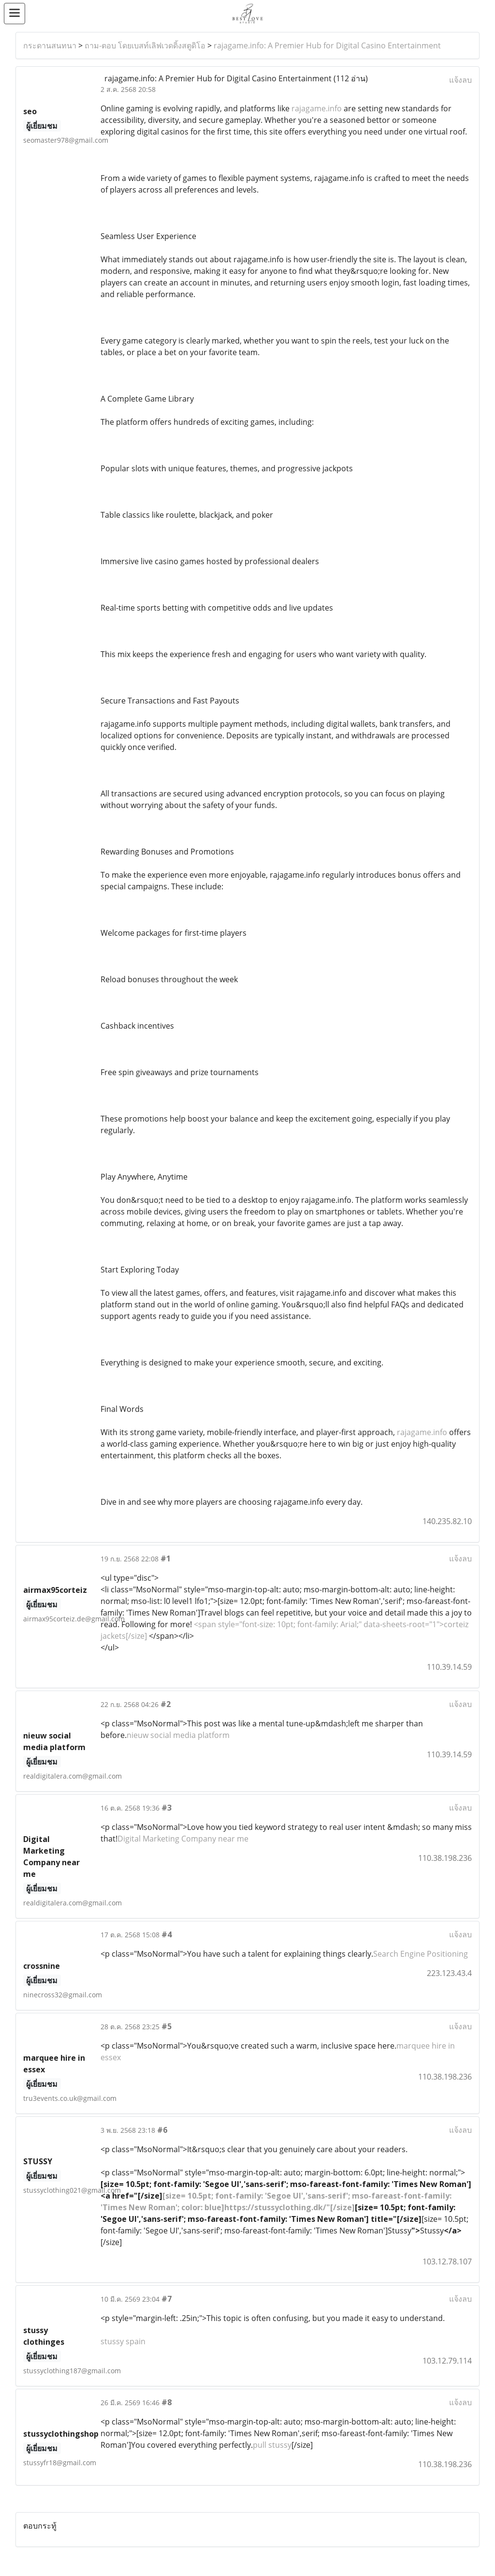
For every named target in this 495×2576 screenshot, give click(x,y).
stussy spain (123, 2341)
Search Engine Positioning (420, 1953)
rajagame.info (316, 108)
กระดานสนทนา (49, 45)
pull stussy (272, 2445)
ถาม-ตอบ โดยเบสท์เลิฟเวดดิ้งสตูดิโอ (145, 45)
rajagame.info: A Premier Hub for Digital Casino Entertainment (327, 45)
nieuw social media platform (178, 1735)
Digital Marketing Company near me (182, 1838)
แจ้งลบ (460, 80)
